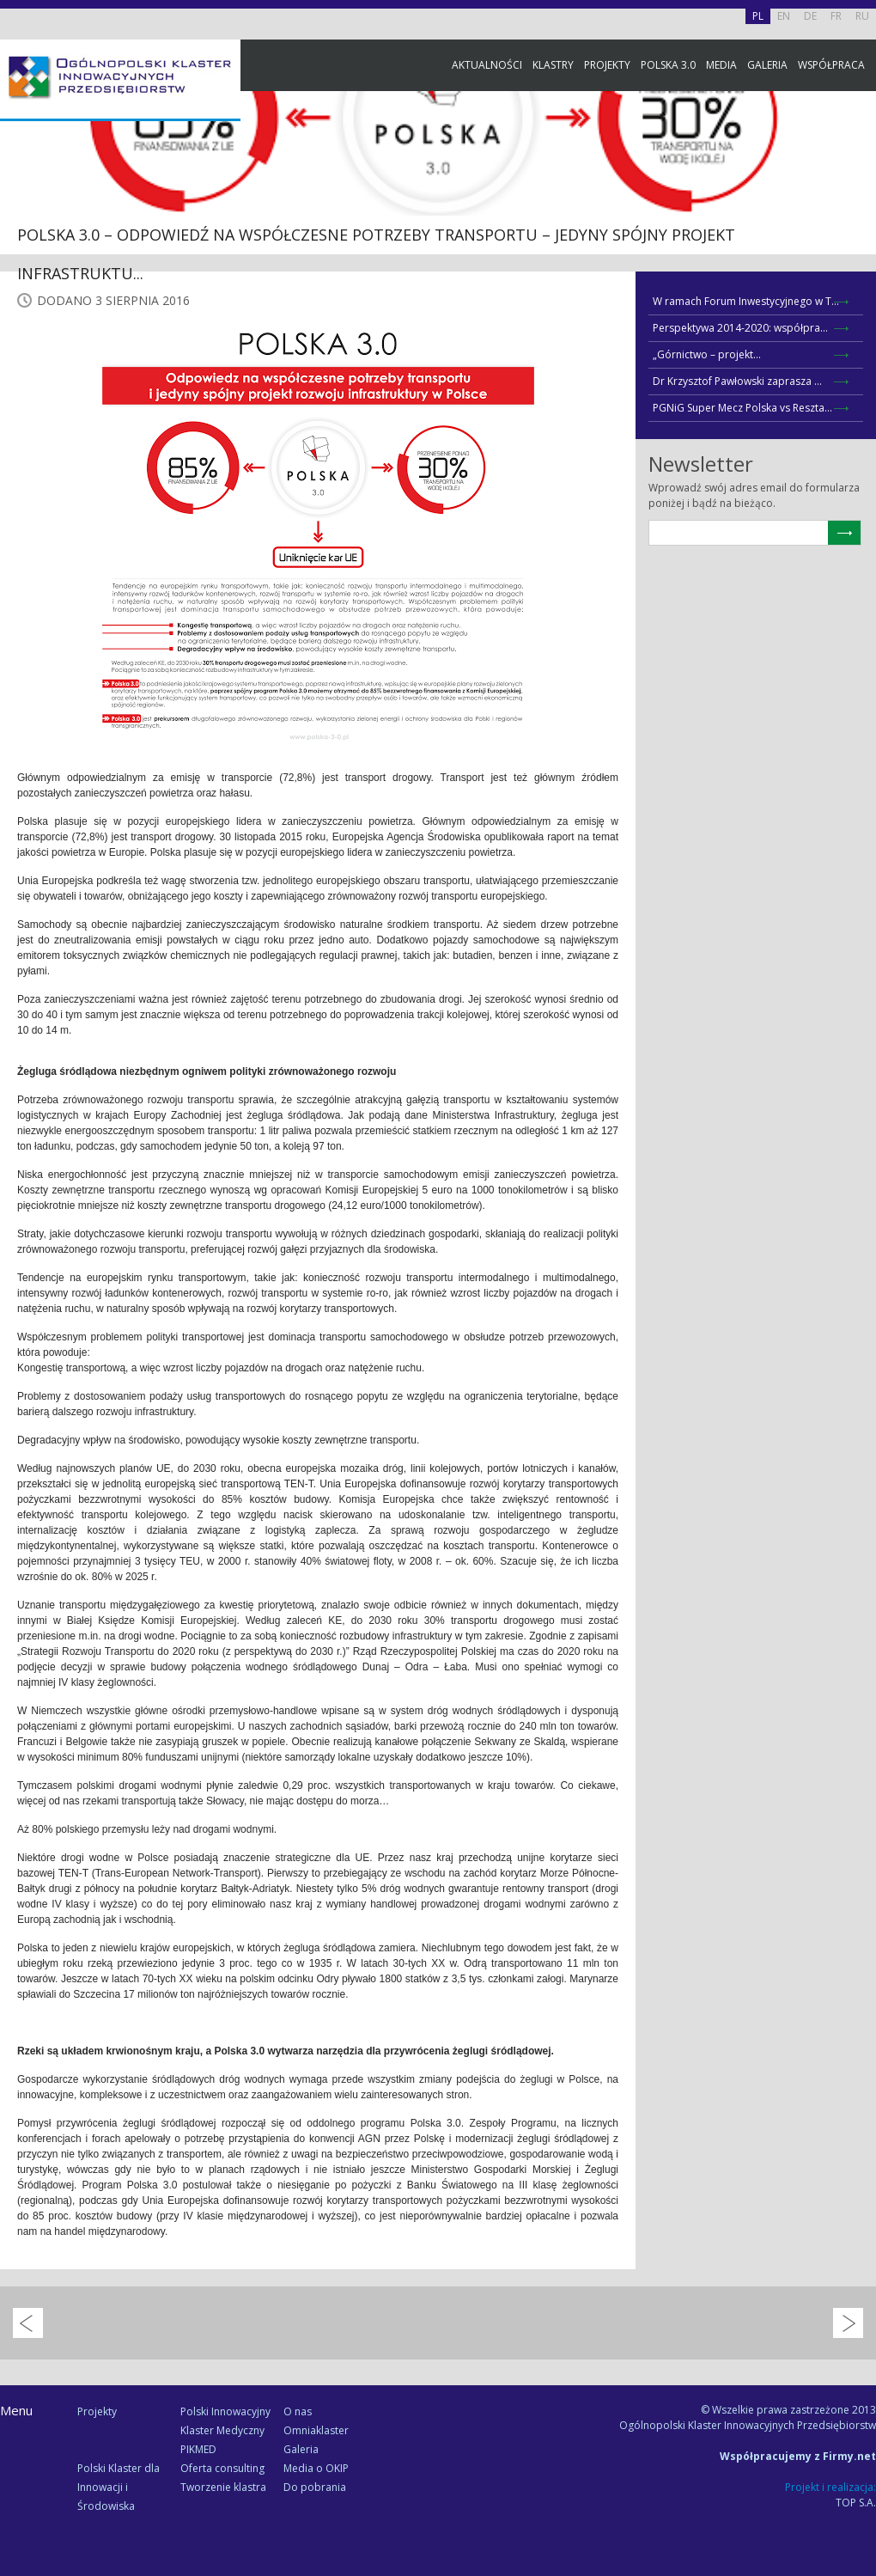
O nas (297, 2411)
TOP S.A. (856, 2502)
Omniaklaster (316, 2430)
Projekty (607, 65)
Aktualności (487, 65)
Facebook (859, 191)
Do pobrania (314, 2487)
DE (810, 16)
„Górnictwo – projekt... (707, 354)
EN (783, 16)
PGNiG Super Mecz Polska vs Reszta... (742, 407)
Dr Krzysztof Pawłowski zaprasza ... (737, 381)
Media (721, 65)
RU (862, 16)
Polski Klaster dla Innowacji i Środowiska (118, 2487)
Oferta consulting (222, 2468)
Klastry (553, 65)
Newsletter (859, 320)
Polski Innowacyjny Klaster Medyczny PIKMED (225, 2430)
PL (757, 16)
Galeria (767, 65)
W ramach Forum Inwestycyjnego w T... (746, 301)
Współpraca (831, 65)
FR (836, 16)
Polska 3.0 (668, 65)
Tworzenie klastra (223, 2487)
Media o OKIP (316, 2468)
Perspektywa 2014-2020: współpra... (740, 327)
